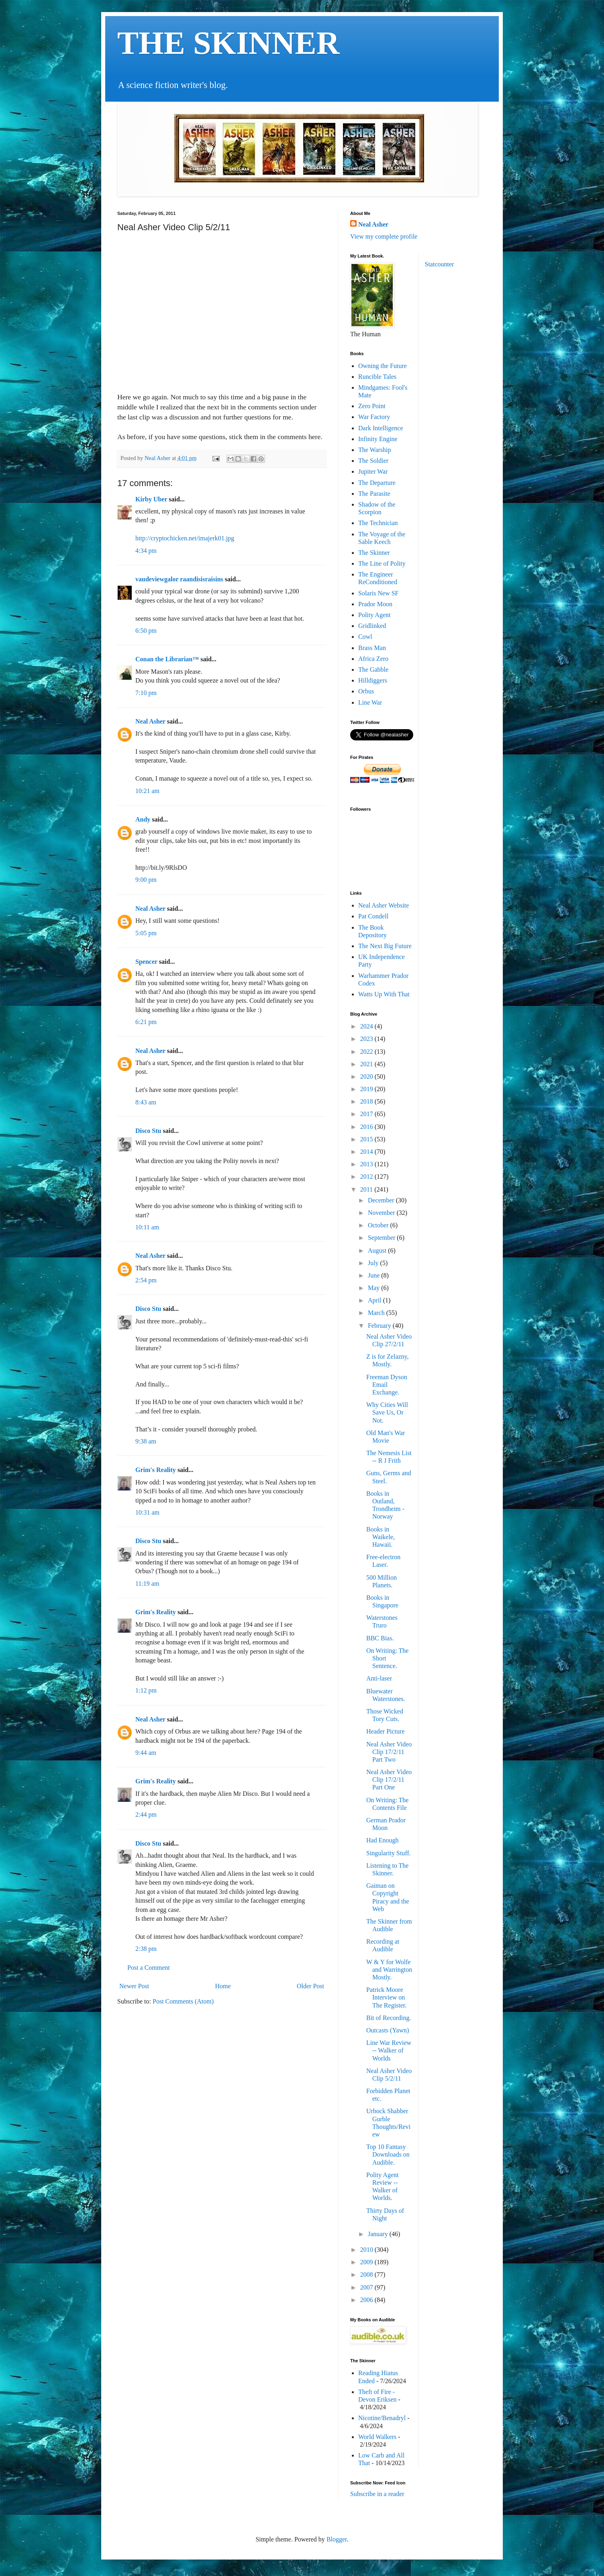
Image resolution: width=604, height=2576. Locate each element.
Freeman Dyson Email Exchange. (386, 1385)
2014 (367, 1151)
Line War (370, 702)
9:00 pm (146, 879)
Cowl (365, 636)
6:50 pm (146, 630)
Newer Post (134, 1986)
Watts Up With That (384, 994)
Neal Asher (150, 721)
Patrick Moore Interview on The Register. (386, 1997)
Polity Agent (374, 614)
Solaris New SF (378, 593)
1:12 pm (146, 1690)
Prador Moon (375, 604)
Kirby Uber (151, 499)
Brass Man (372, 647)
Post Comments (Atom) (183, 2001)
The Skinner (374, 552)
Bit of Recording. (388, 2017)
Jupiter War (373, 471)
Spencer (146, 961)
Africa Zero (373, 658)
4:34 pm (146, 550)
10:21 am (147, 790)
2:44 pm (146, 1814)
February (380, 1325)
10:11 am (147, 1227)
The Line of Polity (382, 563)
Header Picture (385, 1731)
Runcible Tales (377, 376)
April (375, 1300)
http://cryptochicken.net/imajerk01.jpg (184, 538)
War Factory (374, 416)
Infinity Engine (377, 438)
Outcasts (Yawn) (387, 2030)
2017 (367, 1113)
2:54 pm (146, 1280)
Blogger (336, 2539)
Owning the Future (382, 365)
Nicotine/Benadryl (382, 2417)
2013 (367, 1164)
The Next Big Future (385, 945)
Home (223, 1986)
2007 (367, 2287)
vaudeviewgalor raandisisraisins (179, 579)
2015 (367, 1139)
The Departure (377, 482)
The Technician (378, 522)
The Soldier (373, 460)
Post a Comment (148, 1967)
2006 (367, 2299)
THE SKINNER (228, 43)
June (374, 1275)
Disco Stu (148, 1130)
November (382, 1212)
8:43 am (145, 1102)
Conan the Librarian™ (167, 659)
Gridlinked (372, 625)
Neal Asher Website (383, 905)
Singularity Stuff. (388, 1853)
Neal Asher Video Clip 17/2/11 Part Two (389, 1752)
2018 (367, 1101)
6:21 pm (146, 1021)
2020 (367, 1076)
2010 (367, 2249)
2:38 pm (146, 1948)
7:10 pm (146, 692)
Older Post (310, 1986)
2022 (367, 1051)
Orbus (366, 691)
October (379, 1225)
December (382, 1200)
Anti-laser (379, 1678)
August (378, 1250)
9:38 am (145, 1441)
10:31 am (147, 1512)
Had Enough (382, 1840)
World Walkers (377, 2436)
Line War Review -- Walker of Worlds (388, 2050)
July (374, 1262)
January (379, 2233)
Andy (142, 819)
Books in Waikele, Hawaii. (380, 1537)
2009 (367, 2262)
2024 (367, 1026)
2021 (367, 1064)
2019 (367, 1089)
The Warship (374, 449)
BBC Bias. (380, 1638)
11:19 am (147, 1583)
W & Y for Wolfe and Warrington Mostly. (389, 1970)
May (374, 1287)
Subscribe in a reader (377, 2493)
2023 (367, 1038)
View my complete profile (383, 236)
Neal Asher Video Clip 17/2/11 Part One (389, 1779)
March (377, 1312)
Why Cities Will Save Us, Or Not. (387, 1412)
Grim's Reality (155, 1469)
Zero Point (372, 406)
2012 (367, 1176)
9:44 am (145, 1752)
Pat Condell (373, 916)
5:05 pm (146, 933)
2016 (367, 1126)
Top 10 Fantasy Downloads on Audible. (388, 2154)
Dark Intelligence (380, 428)
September (382, 1237)
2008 (367, 2274)
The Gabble (373, 669)
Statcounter (439, 264)
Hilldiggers (372, 680)
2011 (367, 1189)
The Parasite (374, 493)
